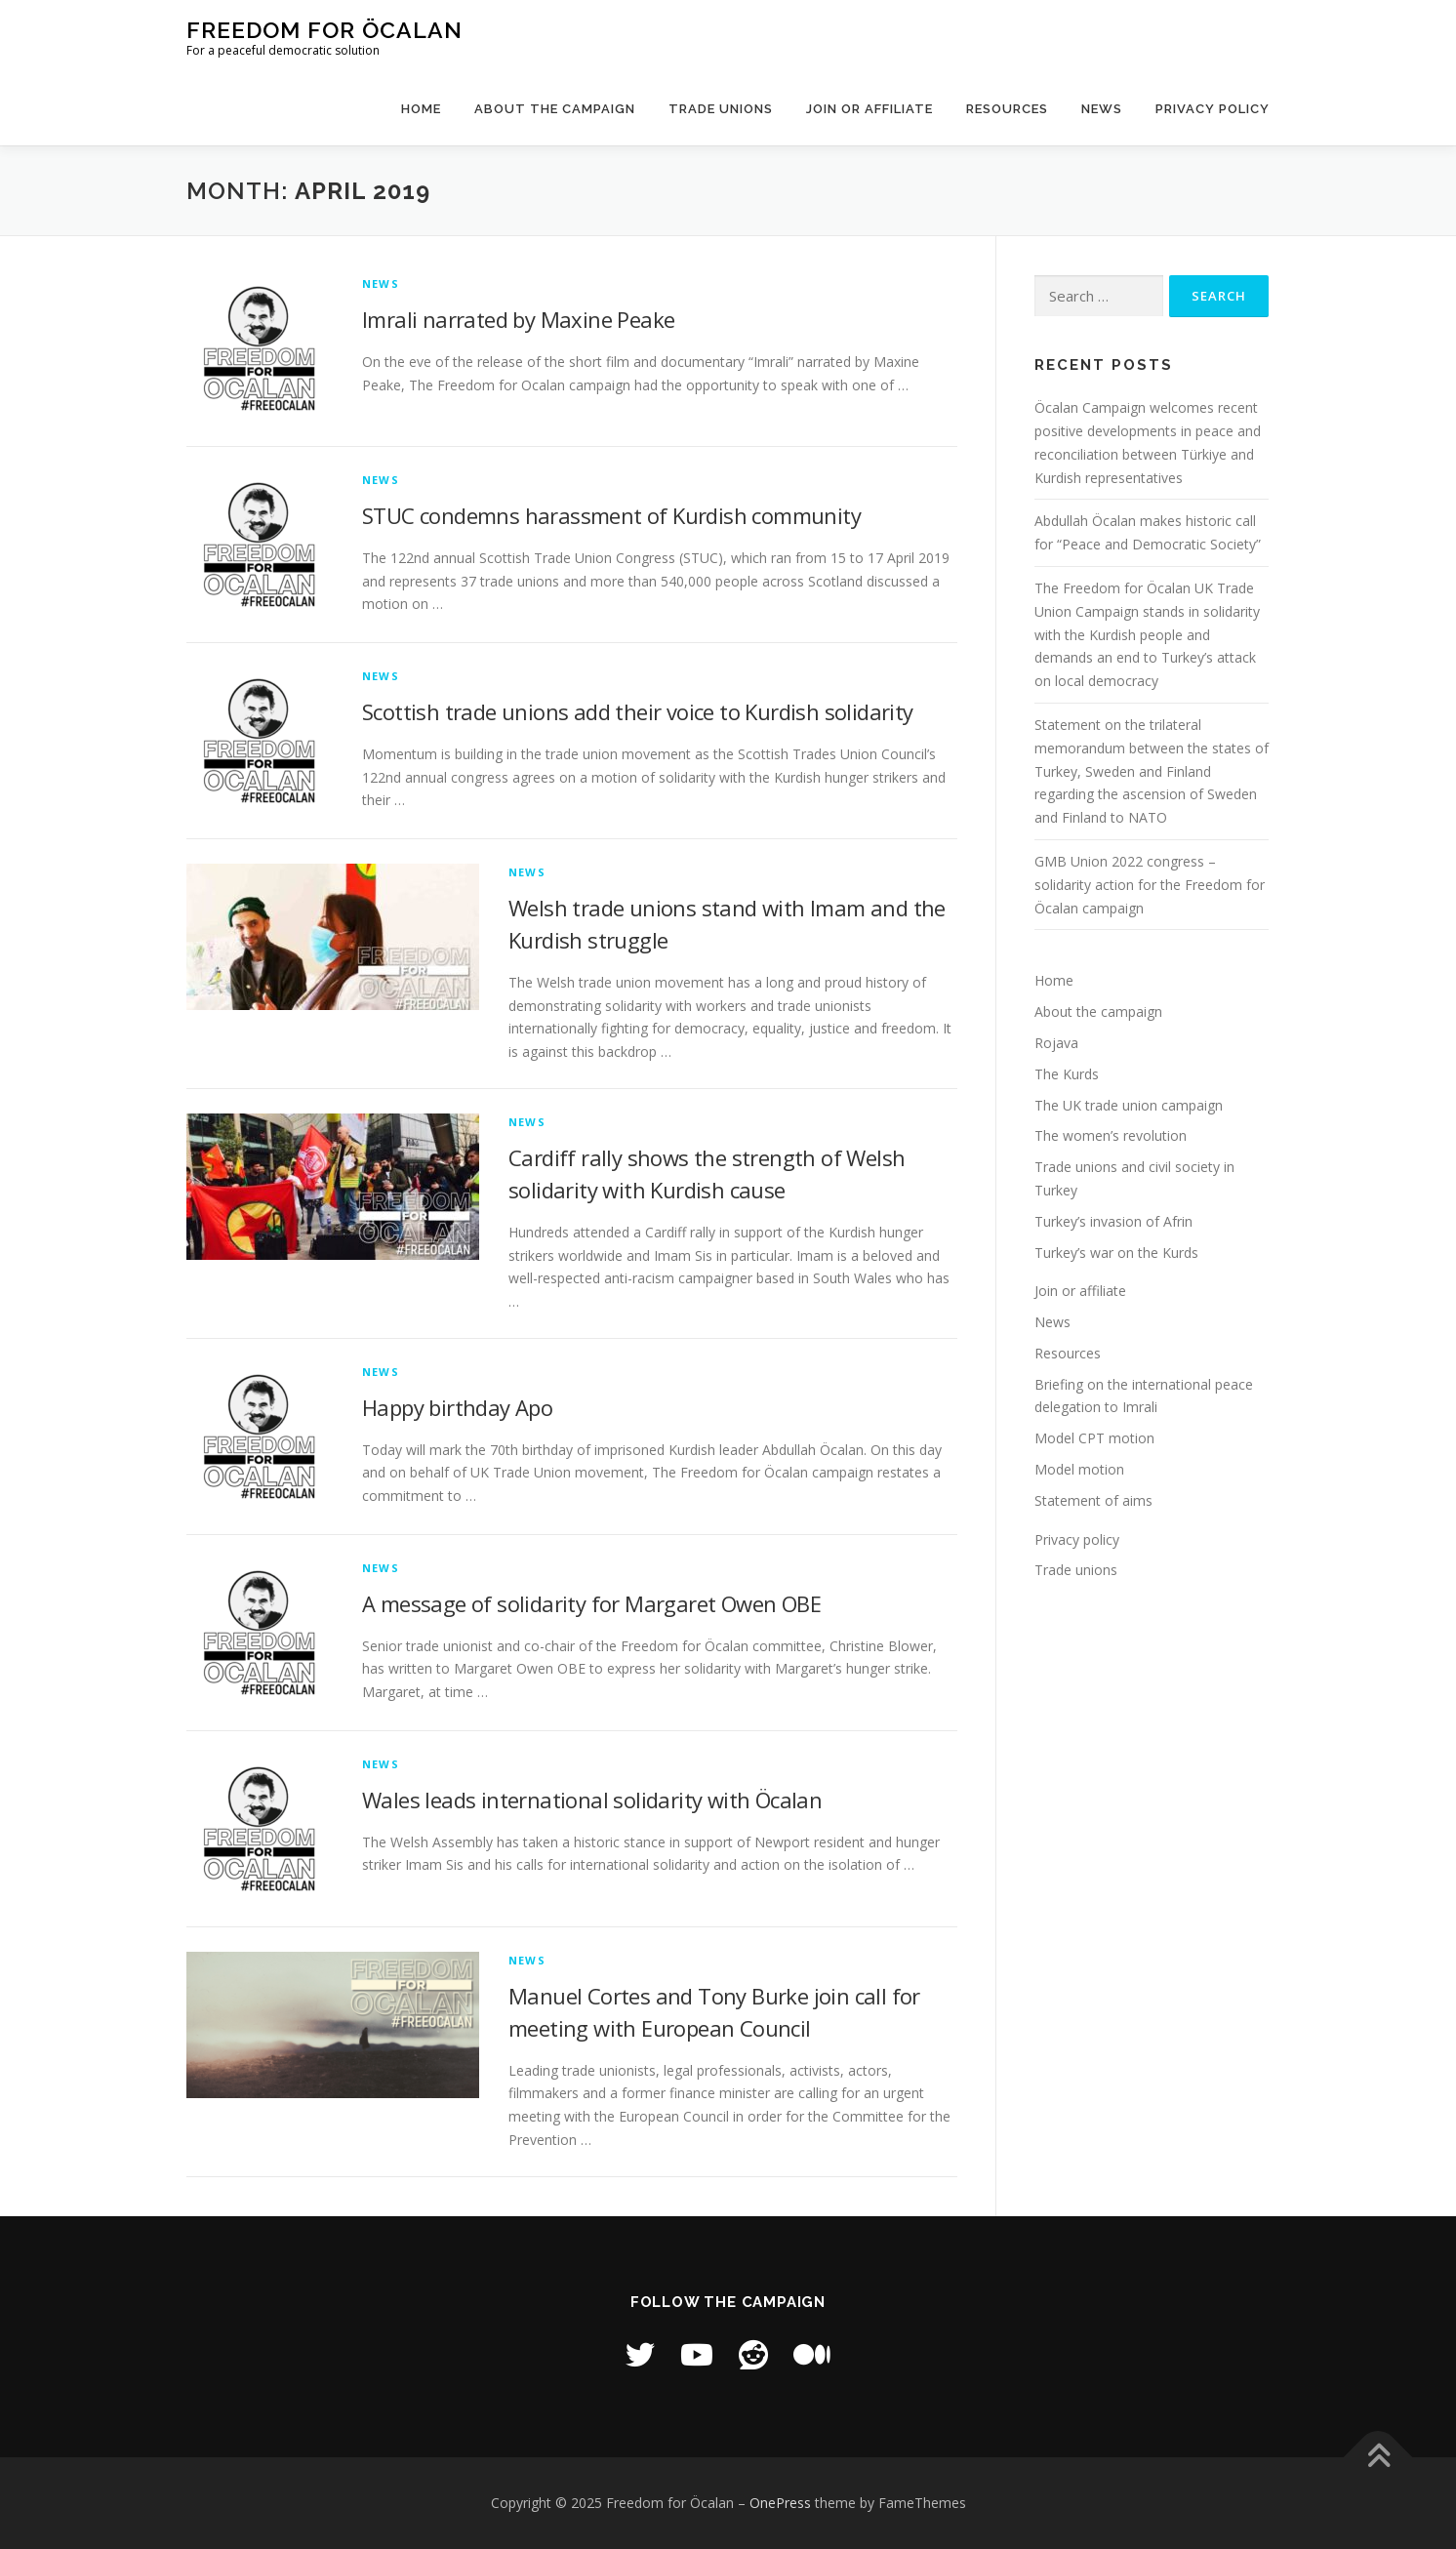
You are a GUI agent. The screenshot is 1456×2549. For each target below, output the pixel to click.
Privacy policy (1212, 108)
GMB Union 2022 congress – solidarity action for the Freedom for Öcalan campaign (1149, 884)
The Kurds (1066, 1074)
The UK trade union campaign (1128, 1105)
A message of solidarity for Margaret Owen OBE (591, 1603)
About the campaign (554, 108)
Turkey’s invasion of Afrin (1113, 1221)
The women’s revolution (1110, 1135)
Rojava (1056, 1042)
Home (421, 108)
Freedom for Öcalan (324, 30)
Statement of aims (1093, 1500)
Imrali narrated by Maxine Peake (518, 319)
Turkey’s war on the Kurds (1116, 1252)
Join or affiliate (869, 108)
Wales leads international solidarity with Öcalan (592, 1799)
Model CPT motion (1094, 1438)
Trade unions (720, 108)
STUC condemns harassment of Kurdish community (611, 515)
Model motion (1079, 1469)
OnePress (780, 2502)
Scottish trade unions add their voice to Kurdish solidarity (637, 711)
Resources (1007, 108)
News (1101, 108)
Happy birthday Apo (457, 1407)
